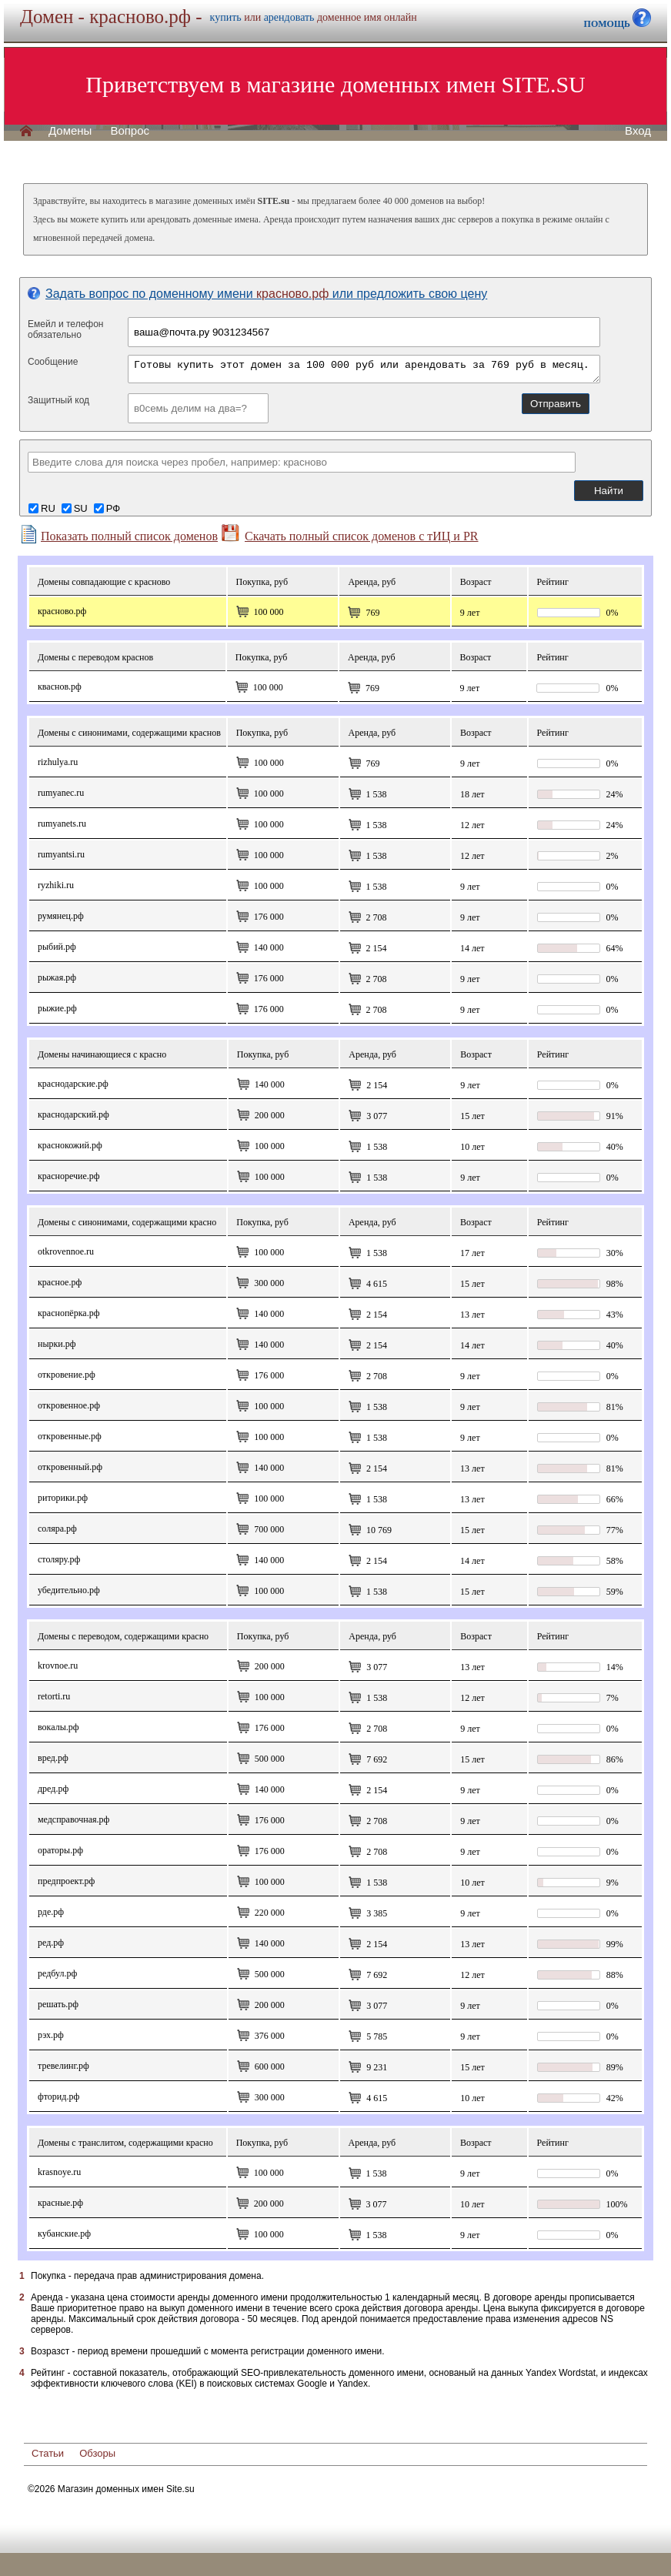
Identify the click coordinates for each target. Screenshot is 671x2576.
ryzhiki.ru (56, 885)
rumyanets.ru (62, 823)
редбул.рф (57, 1973)
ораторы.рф (60, 1850)
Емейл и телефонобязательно (66, 329)
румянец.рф (61, 915)
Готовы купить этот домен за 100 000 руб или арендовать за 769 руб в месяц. (364, 369)
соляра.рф (57, 1528)
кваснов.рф (60, 686)
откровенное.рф (69, 1405)
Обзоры (97, 2453)
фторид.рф (58, 2096)
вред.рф (53, 1757)
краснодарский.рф (73, 1114)
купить (226, 17)
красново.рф (62, 611)
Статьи (48, 2453)
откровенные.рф (70, 1436)
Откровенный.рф (70, 1467)
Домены (70, 131)
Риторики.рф (63, 1497)
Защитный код (58, 400)
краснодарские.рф (73, 1083)
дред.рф (53, 1788)
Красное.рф (60, 1282)
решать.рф (58, 2004)
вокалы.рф (58, 1727)
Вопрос (129, 131)
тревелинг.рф (63, 2065)
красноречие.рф (69, 1176)
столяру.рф (59, 1559)
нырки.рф (57, 1343)
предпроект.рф (66, 1881)
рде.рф (51, 1911)
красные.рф (60, 2202)
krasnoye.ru (59, 2172)
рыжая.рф (57, 977)
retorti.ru (54, 1696)
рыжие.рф (57, 1008)
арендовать (289, 17)
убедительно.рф (69, 1590)
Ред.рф (51, 1942)
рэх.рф (51, 2035)
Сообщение (53, 361)
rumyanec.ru (61, 792)
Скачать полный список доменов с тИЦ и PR (350, 533)
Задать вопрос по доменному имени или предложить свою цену (257, 293)
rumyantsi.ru (61, 854)
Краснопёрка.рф (68, 1313)
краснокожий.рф (70, 1145)
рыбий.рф (57, 946)
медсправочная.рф (73, 1819)
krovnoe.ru (58, 1665)
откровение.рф (66, 1374)
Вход (638, 131)
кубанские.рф (64, 2233)
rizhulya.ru (58, 762)
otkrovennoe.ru (66, 1251)
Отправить (555, 403)
